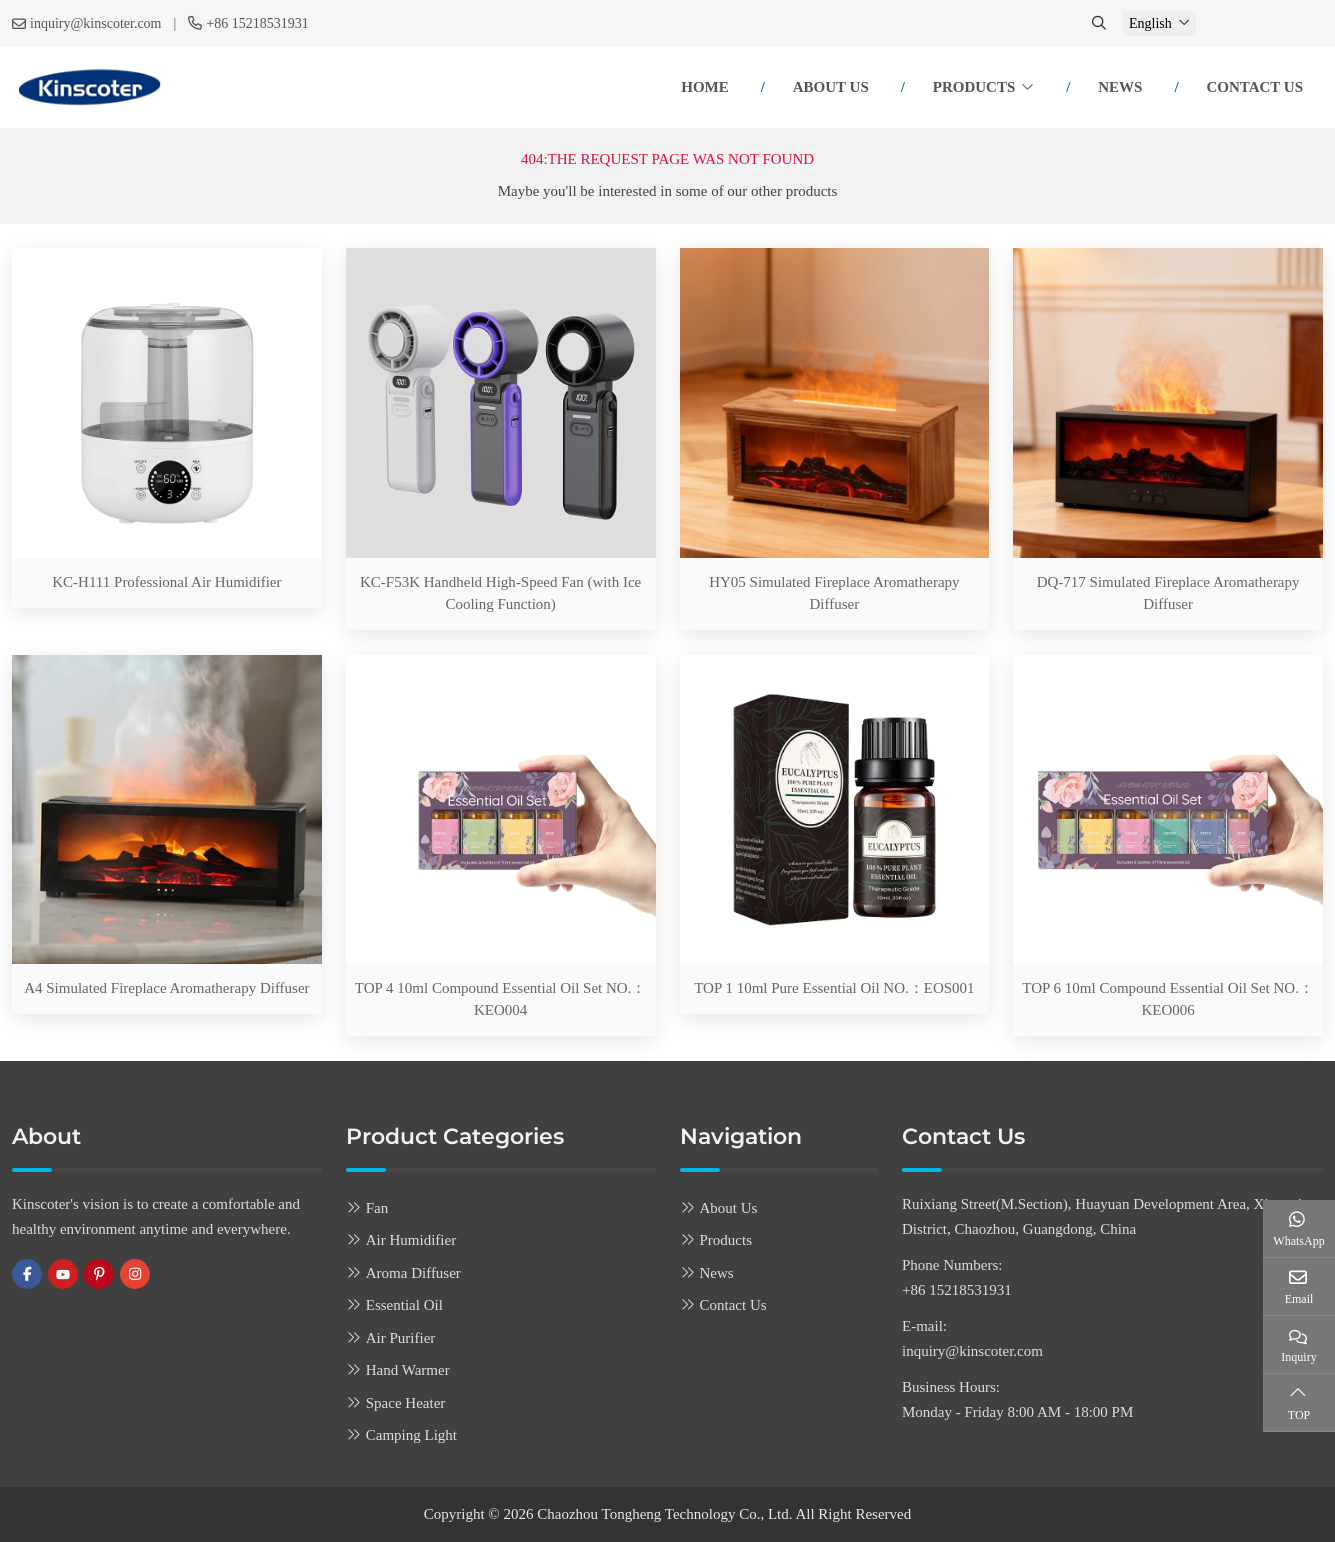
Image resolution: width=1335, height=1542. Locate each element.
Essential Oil (404, 1305)
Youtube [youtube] (63, 1274)
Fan (377, 1208)
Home (705, 87)
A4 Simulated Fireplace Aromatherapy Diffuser (166, 988)
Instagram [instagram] (135, 1274)
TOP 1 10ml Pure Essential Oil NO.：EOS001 (834, 988)
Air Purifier (401, 1338)
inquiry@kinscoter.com (95, 23)
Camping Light (411, 1435)
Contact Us (1254, 87)
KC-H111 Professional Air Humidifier (166, 582)
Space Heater (406, 1403)
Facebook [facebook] (27, 1274)
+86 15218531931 (257, 23)
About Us (831, 87)
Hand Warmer (408, 1370)
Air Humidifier (411, 1240)
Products (974, 87)
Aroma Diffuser (413, 1273)
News (1120, 87)
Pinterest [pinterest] (99, 1274)
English (1150, 23)
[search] (1101, 23)
